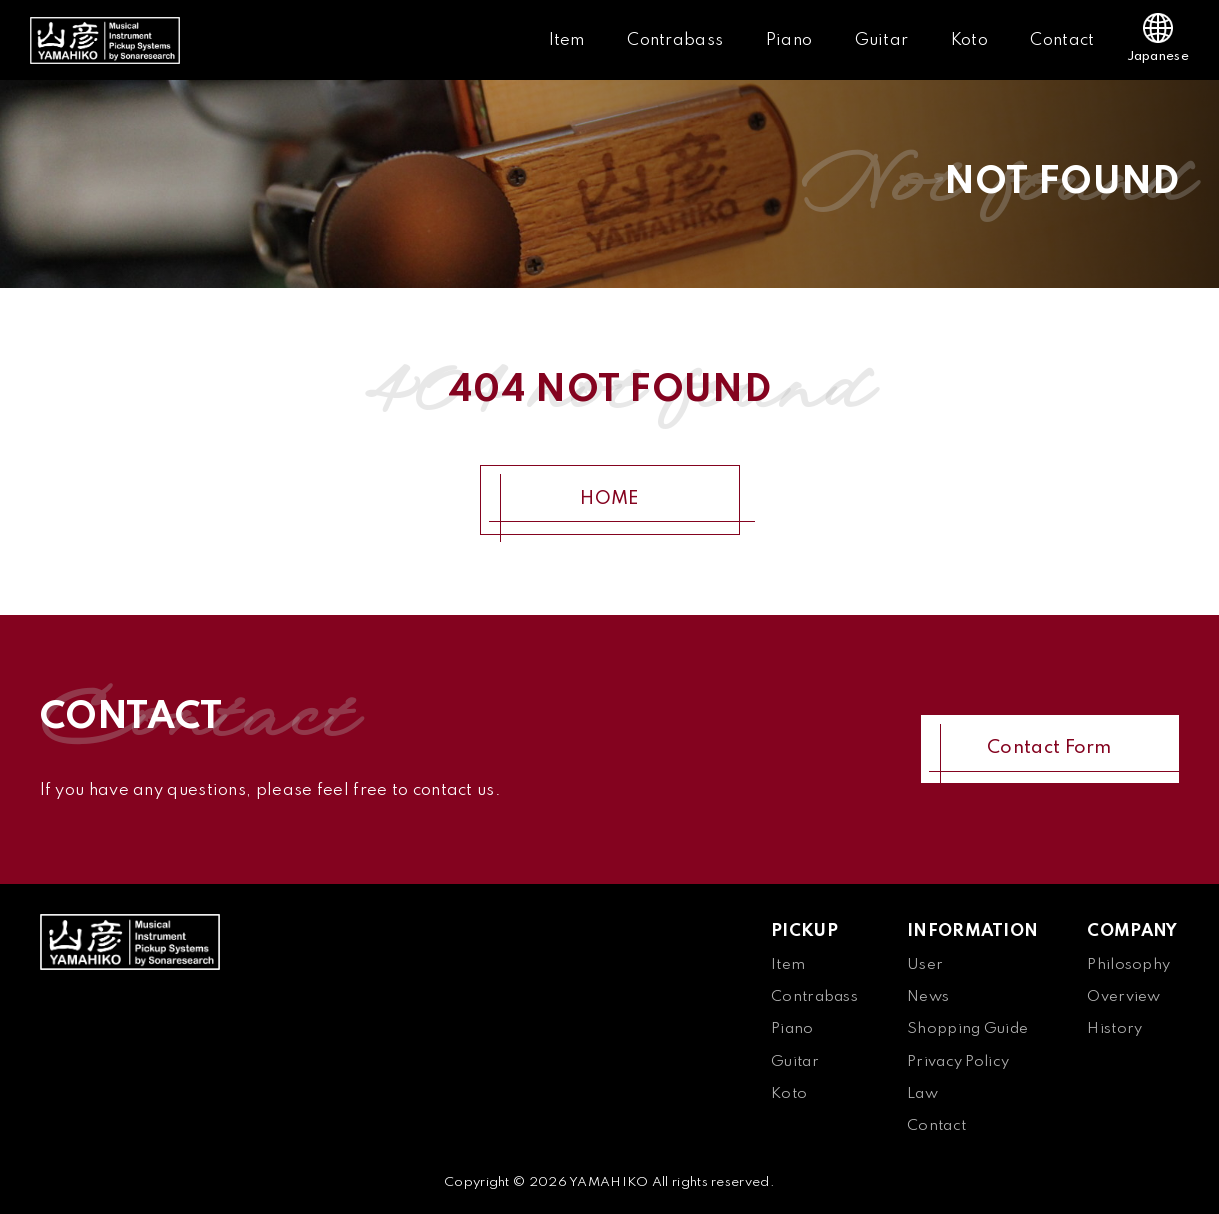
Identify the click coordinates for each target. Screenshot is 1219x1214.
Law (922, 1094)
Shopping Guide (967, 1029)
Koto (969, 40)
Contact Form (1049, 748)
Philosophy (1128, 965)
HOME (609, 499)
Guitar (882, 40)
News (928, 997)
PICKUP (804, 931)
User (925, 965)
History (1114, 1029)
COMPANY (1132, 931)
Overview (1123, 997)
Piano (789, 40)
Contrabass (675, 40)
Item (567, 40)
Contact (1062, 40)
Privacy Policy (958, 1062)
